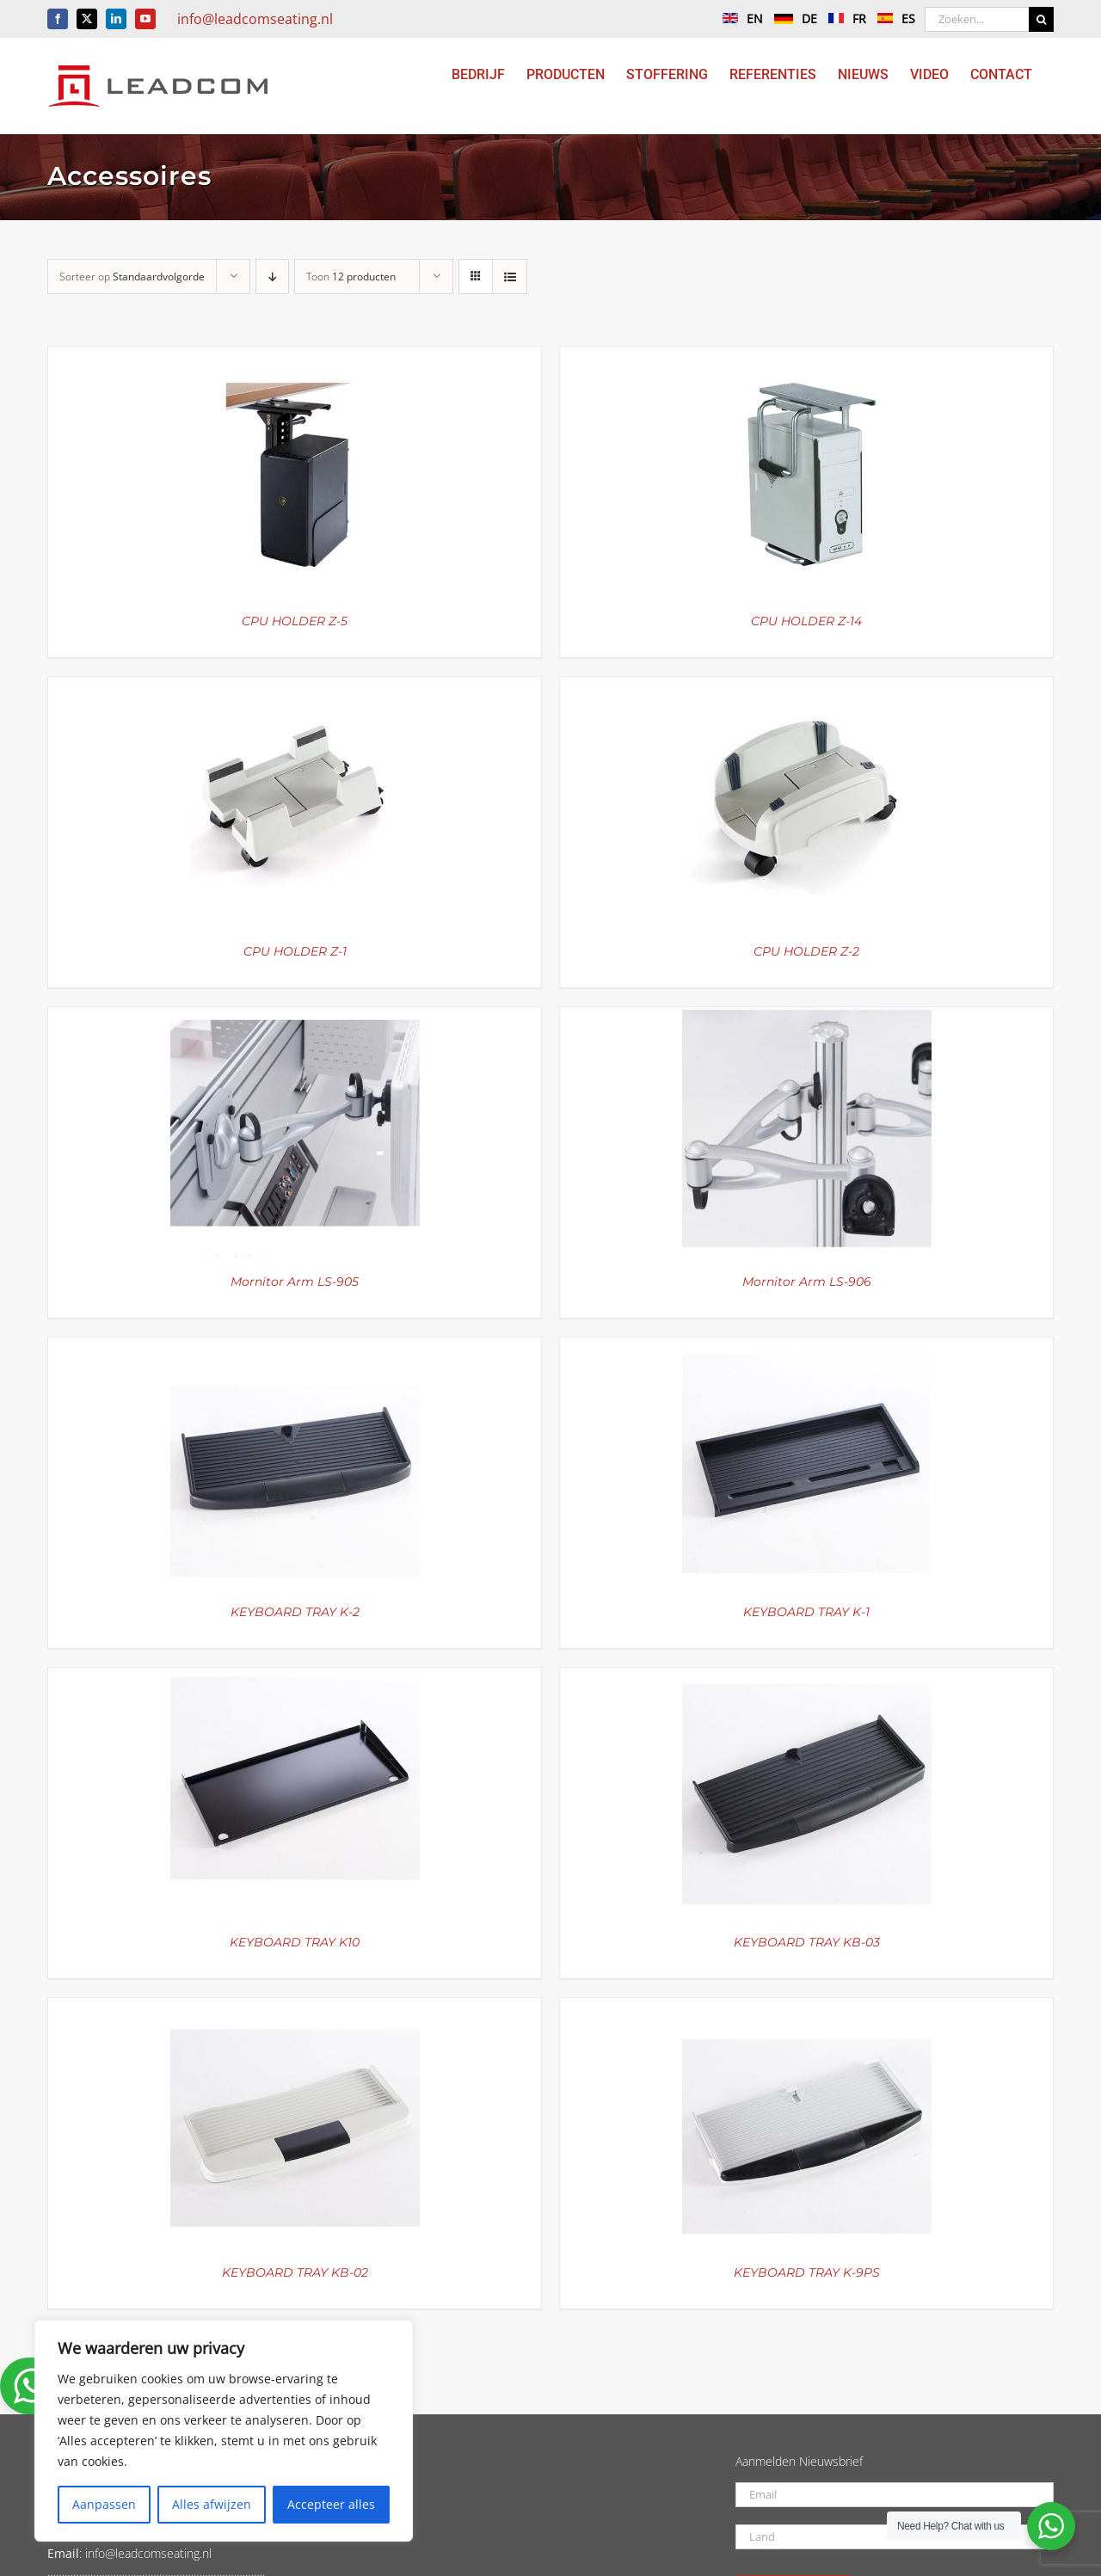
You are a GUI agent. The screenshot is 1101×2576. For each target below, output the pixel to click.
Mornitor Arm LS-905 (295, 1281)
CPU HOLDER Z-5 (295, 621)
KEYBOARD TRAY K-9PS (807, 2272)
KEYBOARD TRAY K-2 (295, 1612)
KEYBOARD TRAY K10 (295, 1942)
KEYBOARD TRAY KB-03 (807, 1942)
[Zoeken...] (977, 19)
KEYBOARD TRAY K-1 (806, 1612)
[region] (223, 2431)
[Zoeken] (1041, 19)
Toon (351, 276)
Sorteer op (132, 276)
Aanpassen (104, 2504)
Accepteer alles (331, 2504)
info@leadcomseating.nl (255, 18)
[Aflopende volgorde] (272, 276)
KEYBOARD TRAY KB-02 (295, 2272)
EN (738, 18)
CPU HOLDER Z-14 (806, 621)
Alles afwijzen (211, 2504)
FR (843, 18)
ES (892, 18)
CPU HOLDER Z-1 (295, 951)
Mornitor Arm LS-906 (806, 1281)
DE (791, 18)
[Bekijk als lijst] (509, 276)
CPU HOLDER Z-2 (806, 951)
